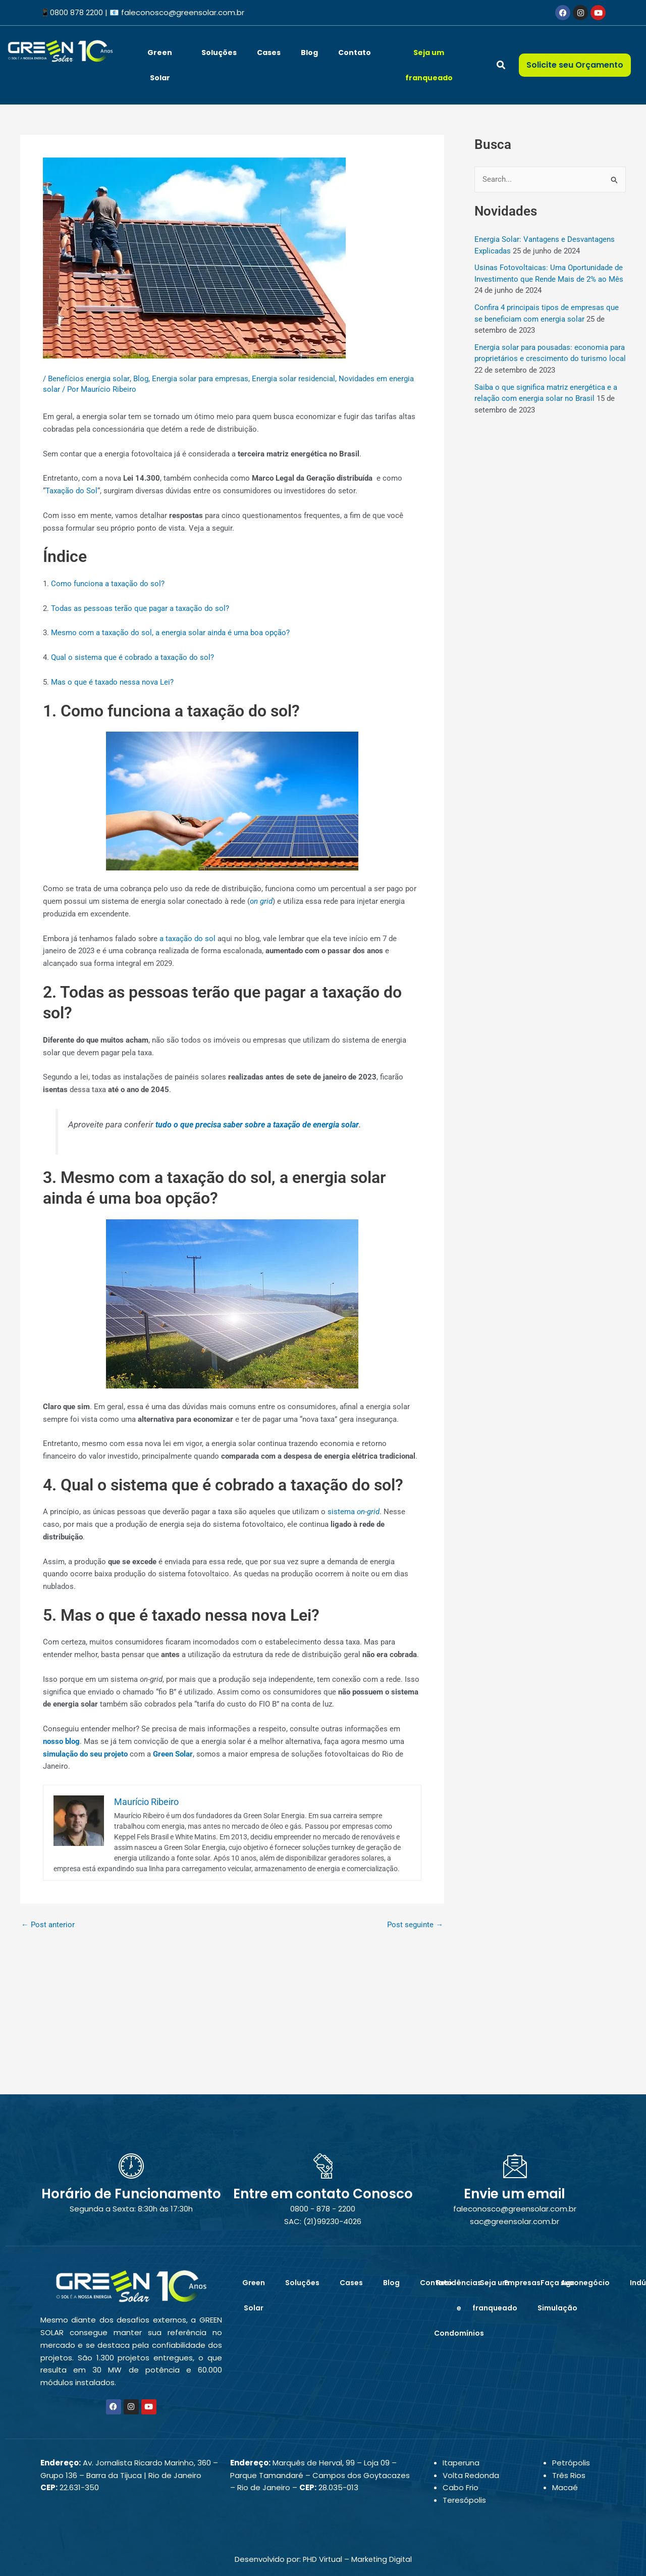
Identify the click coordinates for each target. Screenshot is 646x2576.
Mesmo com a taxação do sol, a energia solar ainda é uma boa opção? (170, 632)
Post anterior (48, 1925)
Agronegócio (585, 2283)
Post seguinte (415, 1925)
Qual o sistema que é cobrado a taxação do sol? (132, 657)
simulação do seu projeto (85, 1754)
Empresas (522, 2283)
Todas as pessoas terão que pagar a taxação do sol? (140, 608)
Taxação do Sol (71, 490)
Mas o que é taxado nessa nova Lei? (112, 682)
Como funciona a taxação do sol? (108, 583)
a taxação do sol (187, 938)
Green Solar (159, 65)
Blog (309, 52)
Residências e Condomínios (459, 2308)
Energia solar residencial (293, 378)
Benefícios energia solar (88, 378)
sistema (354, 1511)
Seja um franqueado (429, 65)
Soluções (219, 52)
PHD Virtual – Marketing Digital (357, 2559)
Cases (269, 52)
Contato (354, 52)
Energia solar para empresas (199, 378)
